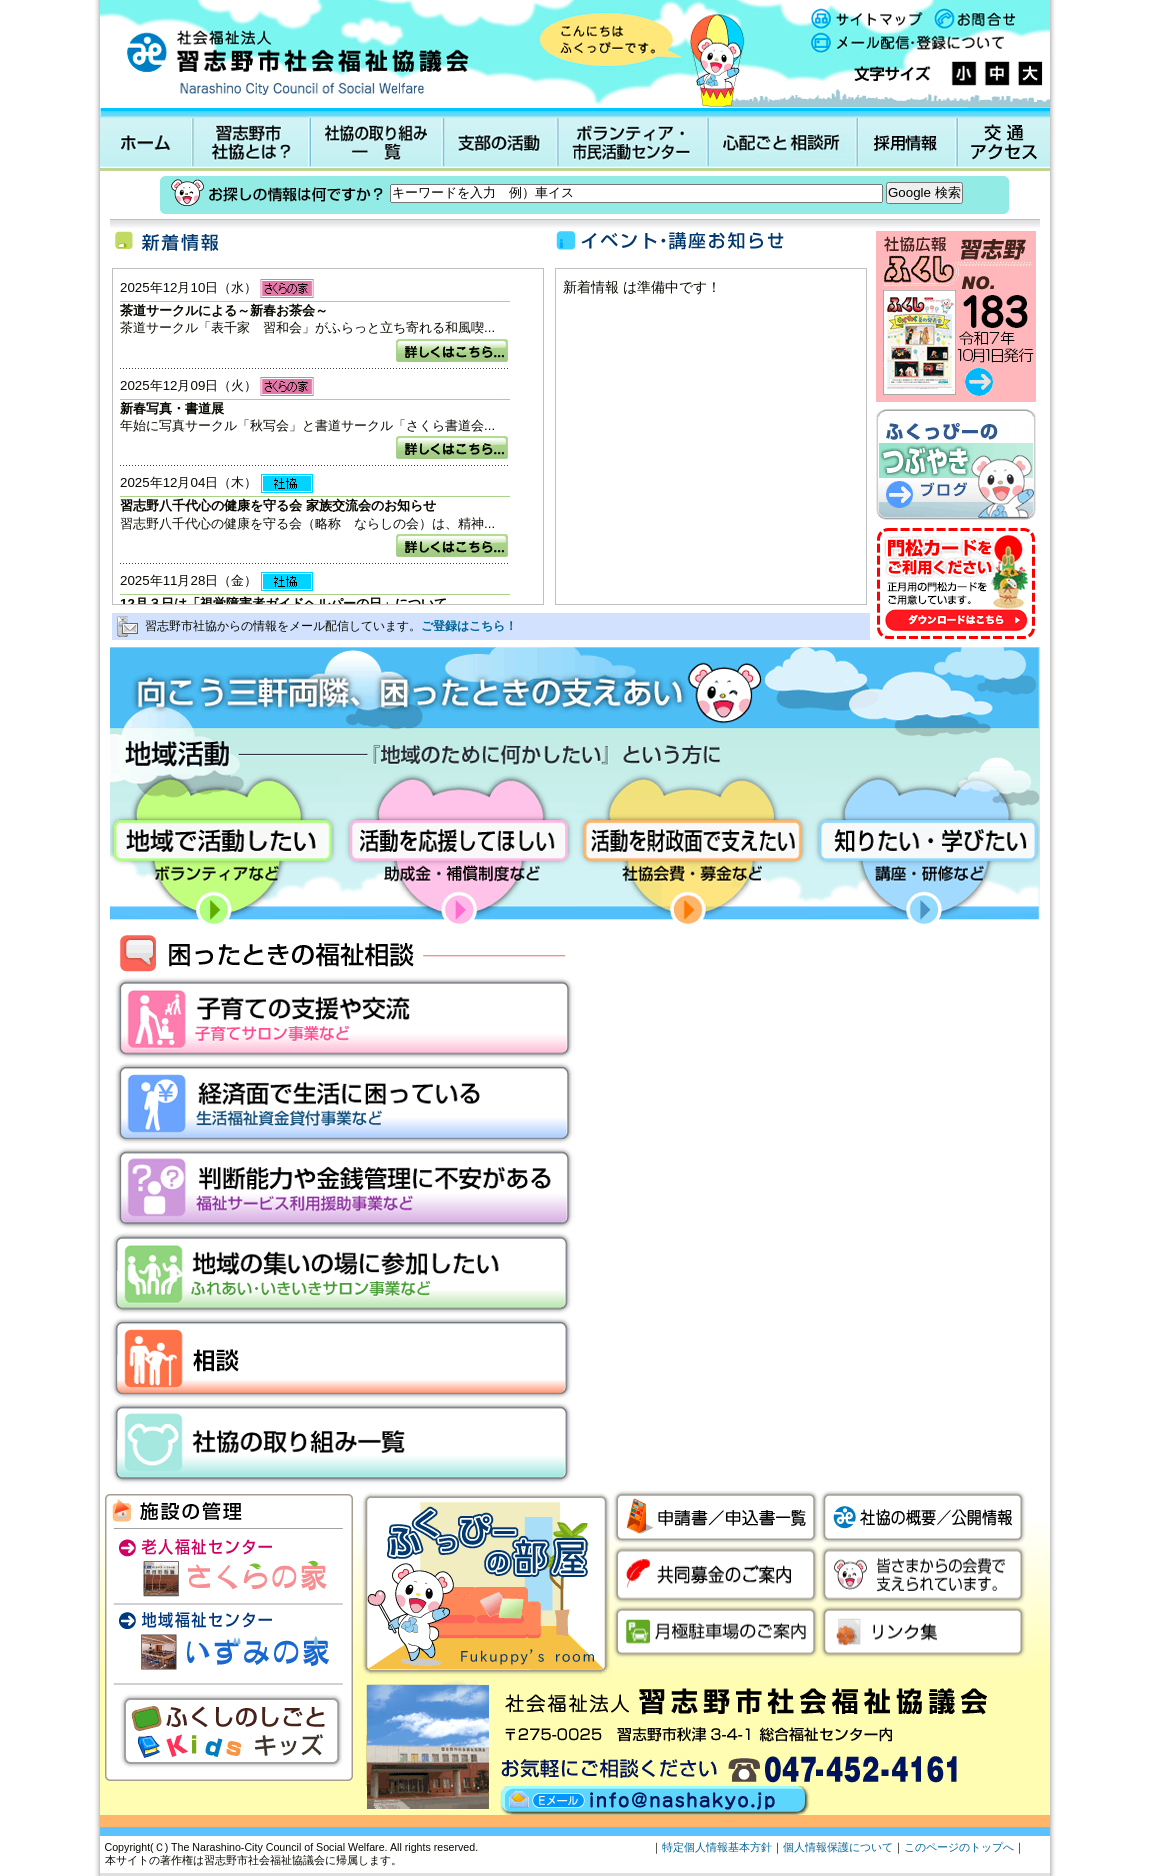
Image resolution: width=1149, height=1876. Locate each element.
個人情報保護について (838, 1847)
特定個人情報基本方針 (717, 1847)
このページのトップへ (959, 1847)
